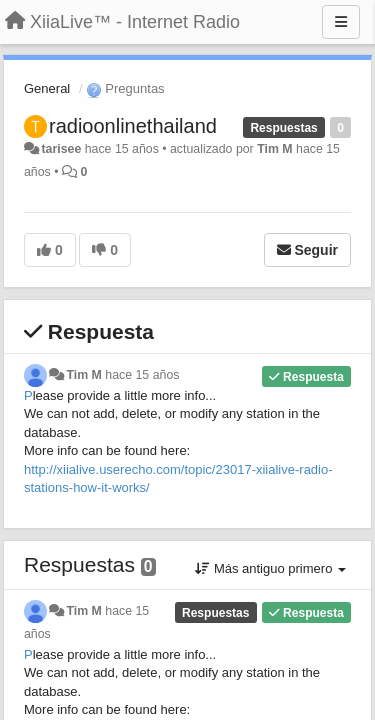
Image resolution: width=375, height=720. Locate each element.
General (47, 88)
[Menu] (341, 22)
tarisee (61, 149)
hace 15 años (142, 375)
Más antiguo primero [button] (270, 568)
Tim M (274, 149)
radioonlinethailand (133, 126)
